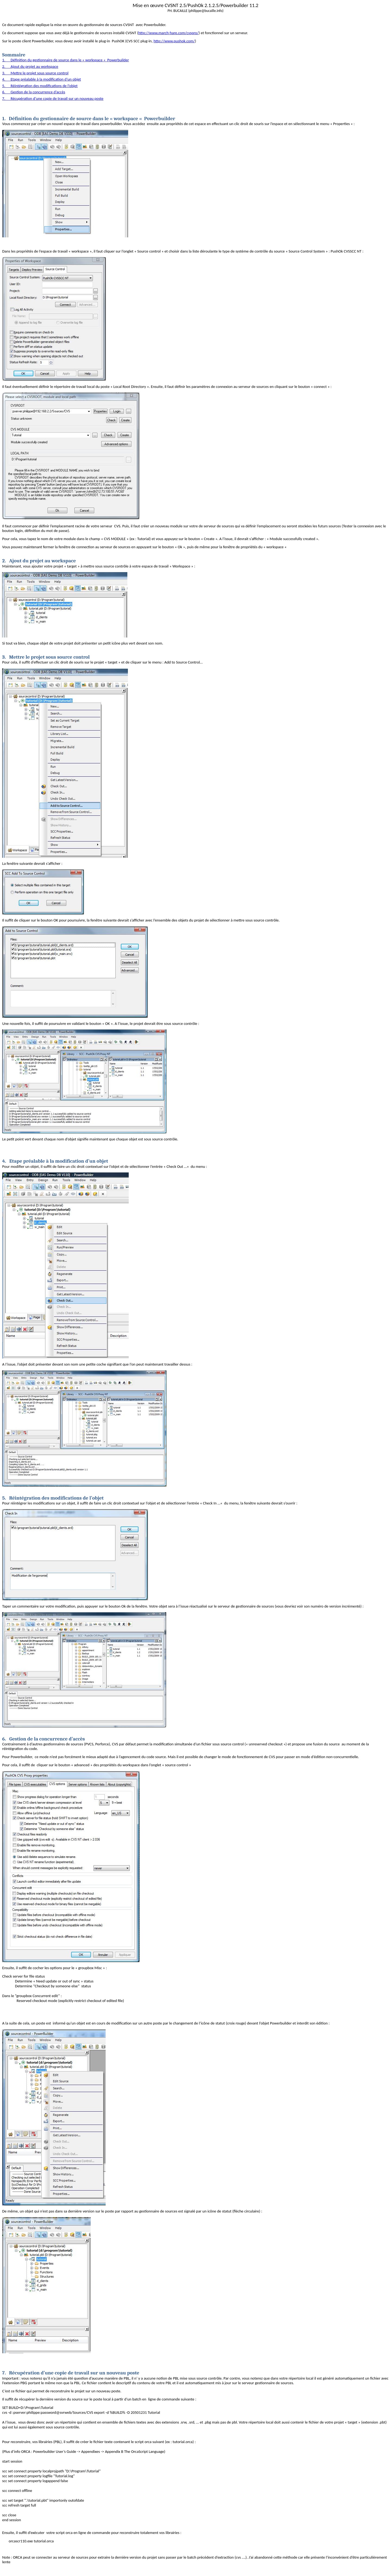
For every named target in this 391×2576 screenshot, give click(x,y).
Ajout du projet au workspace (39, 561)
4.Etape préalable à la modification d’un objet (41, 79)
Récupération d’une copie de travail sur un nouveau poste (70, 2373)
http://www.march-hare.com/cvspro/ (168, 32)
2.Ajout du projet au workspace (30, 66)
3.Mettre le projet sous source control (35, 73)
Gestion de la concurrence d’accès (43, 1739)
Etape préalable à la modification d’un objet (55, 1161)
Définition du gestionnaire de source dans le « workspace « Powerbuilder (88, 119)
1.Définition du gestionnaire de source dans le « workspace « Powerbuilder (65, 60)
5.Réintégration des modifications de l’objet (40, 85)
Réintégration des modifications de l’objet (53, 1498)
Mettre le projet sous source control (46, 657)
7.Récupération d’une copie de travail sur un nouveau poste (52, 98)
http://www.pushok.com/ (174, 41)
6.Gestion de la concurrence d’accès (33, 92)
